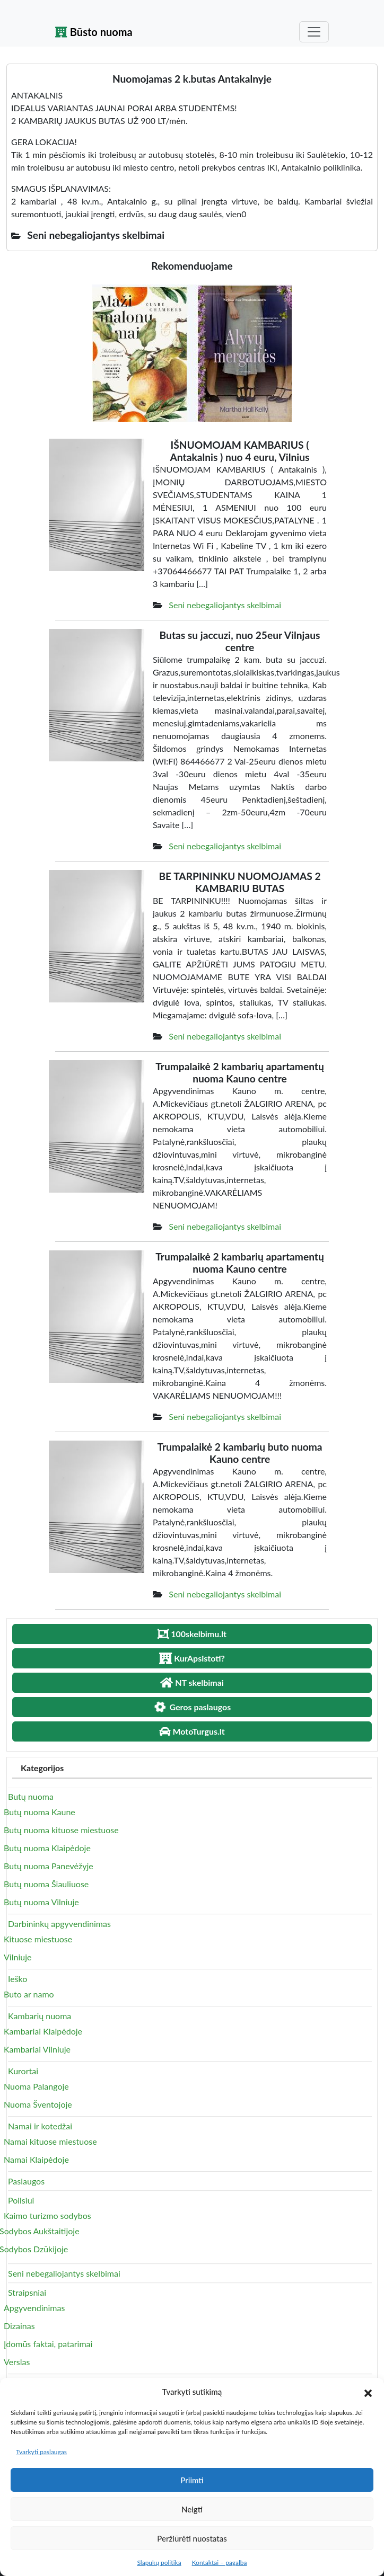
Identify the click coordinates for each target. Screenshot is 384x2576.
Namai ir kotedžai (40, 2126)
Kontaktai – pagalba (219, 2562)
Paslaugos (26, 2181)
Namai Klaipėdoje (36, 2159)
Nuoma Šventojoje (38, 2104)
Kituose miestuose (38, 1939)
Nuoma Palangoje (36, 2086)
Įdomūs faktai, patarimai (48, 2344)
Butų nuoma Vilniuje (41, 1902)
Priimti (191, 2480)
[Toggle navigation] (314, 31)
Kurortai (23, 2071)
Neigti (192, 2509)
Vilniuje (17, 1957)
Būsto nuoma (94, 31)
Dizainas (19, 2326)
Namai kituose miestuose (50, 2141)
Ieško (17, 1979)
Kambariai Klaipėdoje (43, 2031)
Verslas (17, 2362)
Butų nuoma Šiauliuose (46, 1884)
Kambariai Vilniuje (37, 2049)
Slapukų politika (159, 2562)
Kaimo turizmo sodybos (47, 2215)
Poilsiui (21, 2200)
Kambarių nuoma (39, 2016)
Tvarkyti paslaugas (41, 2452)
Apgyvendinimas (34, 2308)
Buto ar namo (29, 1994)
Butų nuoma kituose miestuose (61, 1830)
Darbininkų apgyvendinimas (59, 1923)
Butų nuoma (31, 1796)
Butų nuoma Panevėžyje (48, 1866)
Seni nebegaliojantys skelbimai (225, 605)
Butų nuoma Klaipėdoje (47, 1848)
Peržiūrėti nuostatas (191, 2538)
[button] (368, 2391)
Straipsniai (27, 2292)
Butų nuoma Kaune (39, 1812)
